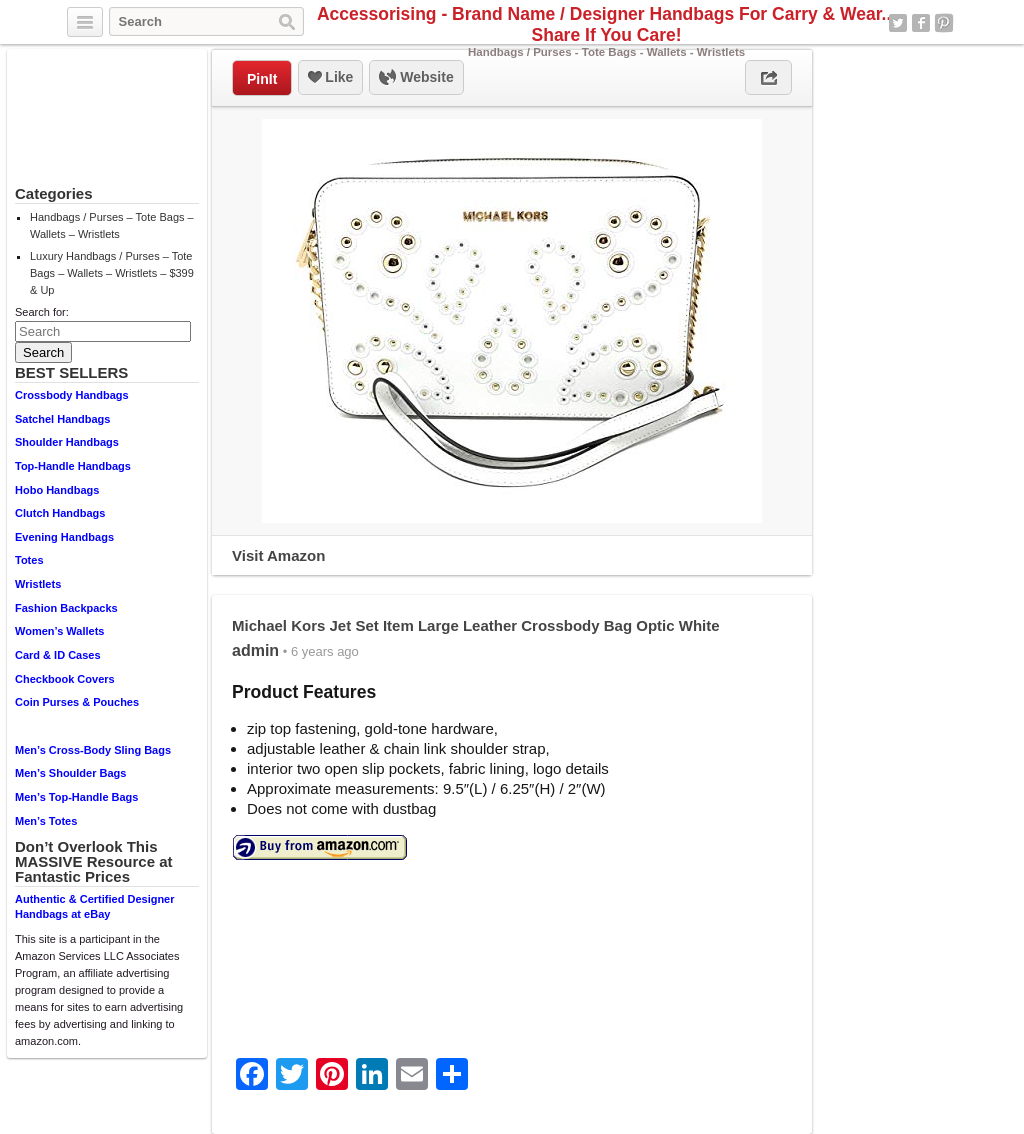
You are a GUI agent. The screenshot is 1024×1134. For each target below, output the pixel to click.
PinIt (262, 79)
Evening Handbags (64, 537)
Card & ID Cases (58, 655)
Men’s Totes (46, 821)
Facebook (921, 23)
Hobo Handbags (57, 490)
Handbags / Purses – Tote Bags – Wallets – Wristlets (112, 225)
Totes (29, 560)
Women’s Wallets (59, 631)
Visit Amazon (278, 555)
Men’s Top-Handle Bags (76, 797)
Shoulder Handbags (67, 442)
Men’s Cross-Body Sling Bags (93, 750)
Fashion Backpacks (66, 608)
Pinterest (944, 23)
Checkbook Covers (65, 679)
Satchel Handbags (62, 419)
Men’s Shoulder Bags (70, 773)
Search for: (42, 312)
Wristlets (38, 584)
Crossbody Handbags (72, 395)
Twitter (898, 23)
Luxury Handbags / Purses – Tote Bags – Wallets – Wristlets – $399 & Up (112, 273)
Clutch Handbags (60, 513)
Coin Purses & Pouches (77, 702)
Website (416, 78)
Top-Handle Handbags (73, 466)
